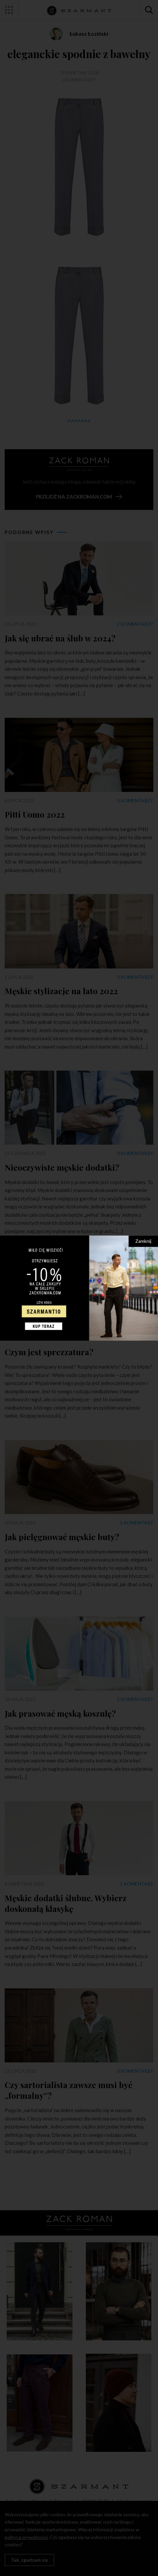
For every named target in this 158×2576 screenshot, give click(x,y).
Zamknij (143, 1241)
